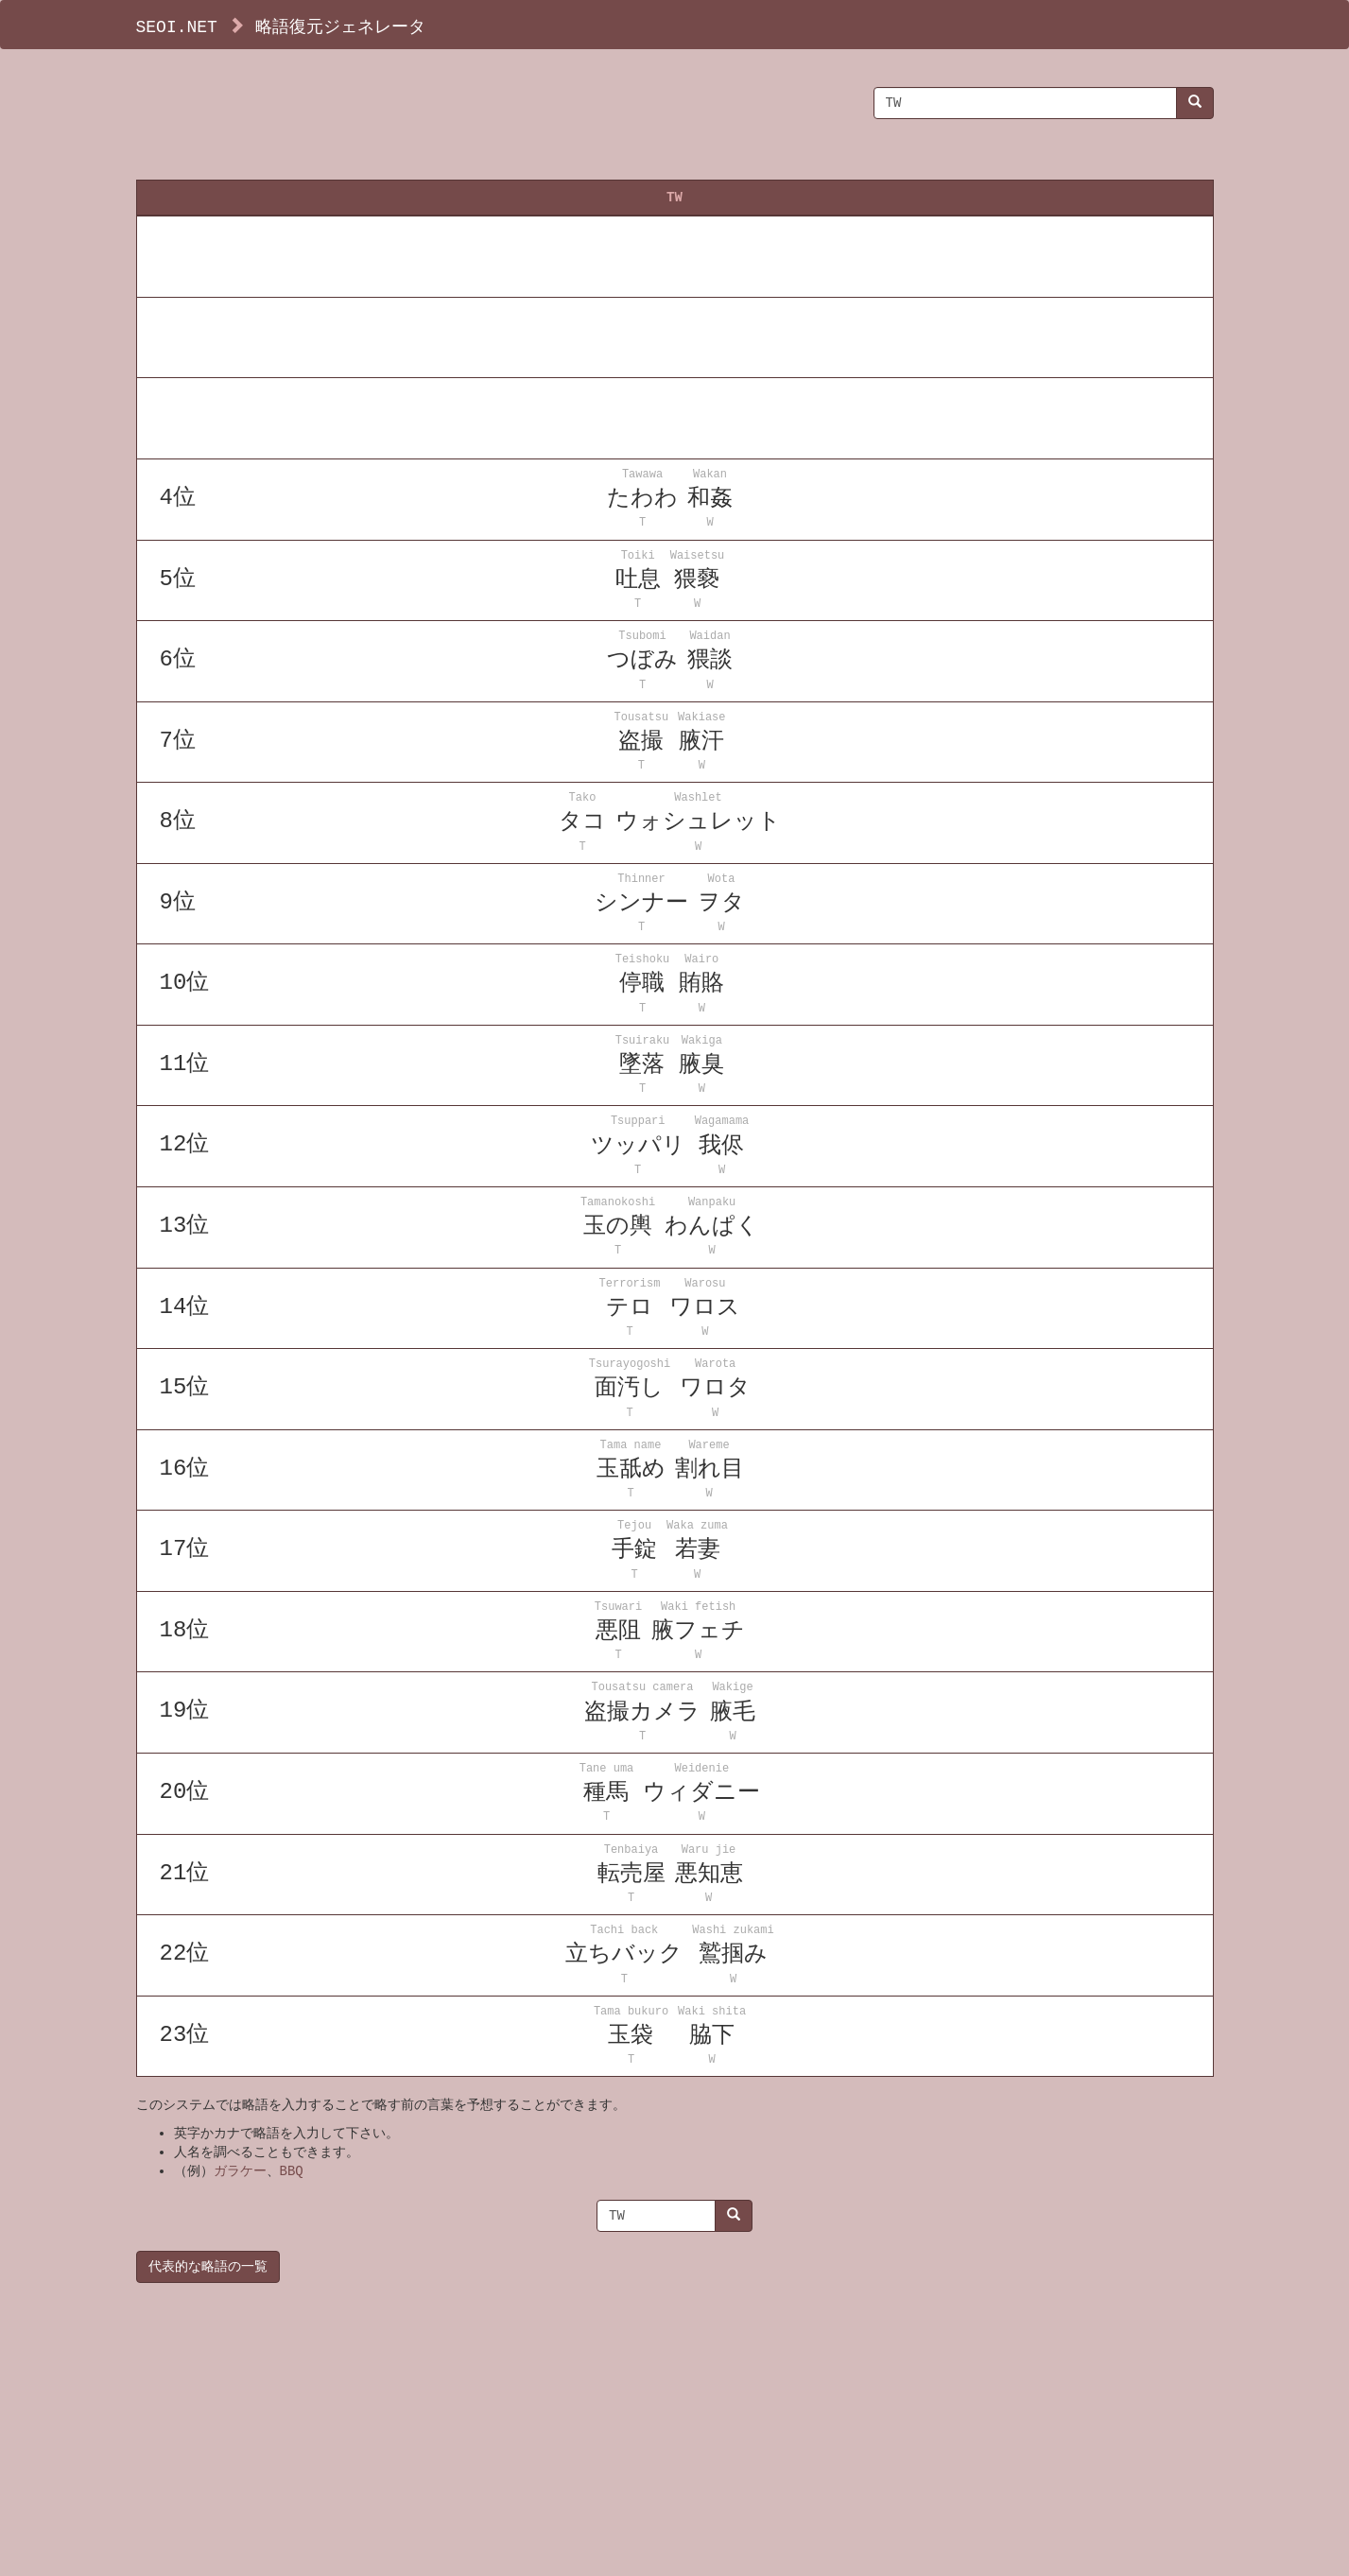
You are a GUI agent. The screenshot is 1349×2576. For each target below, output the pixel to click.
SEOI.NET (176, 25)
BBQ (291, 2171)
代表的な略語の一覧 (208, 2266)
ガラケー (240, 2171)
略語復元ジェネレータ (340, 25)
